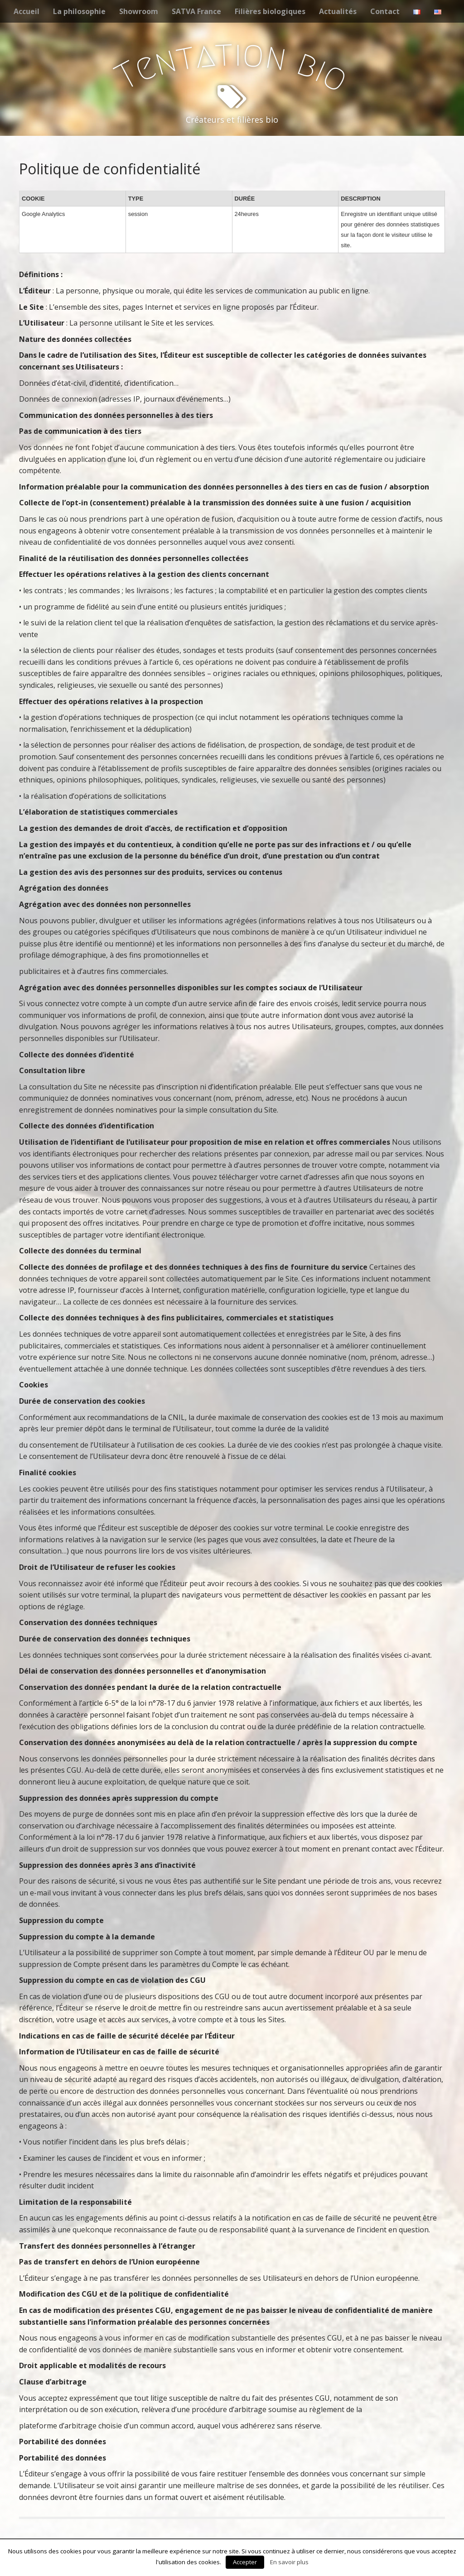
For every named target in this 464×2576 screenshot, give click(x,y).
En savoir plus (289, 2562)
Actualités (338, 11)
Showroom (138, 11)
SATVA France (196, 11)
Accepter (245, 2562)
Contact (385, 11)
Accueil (26, 11)
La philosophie (79, 11)
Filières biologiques (270, 11)
